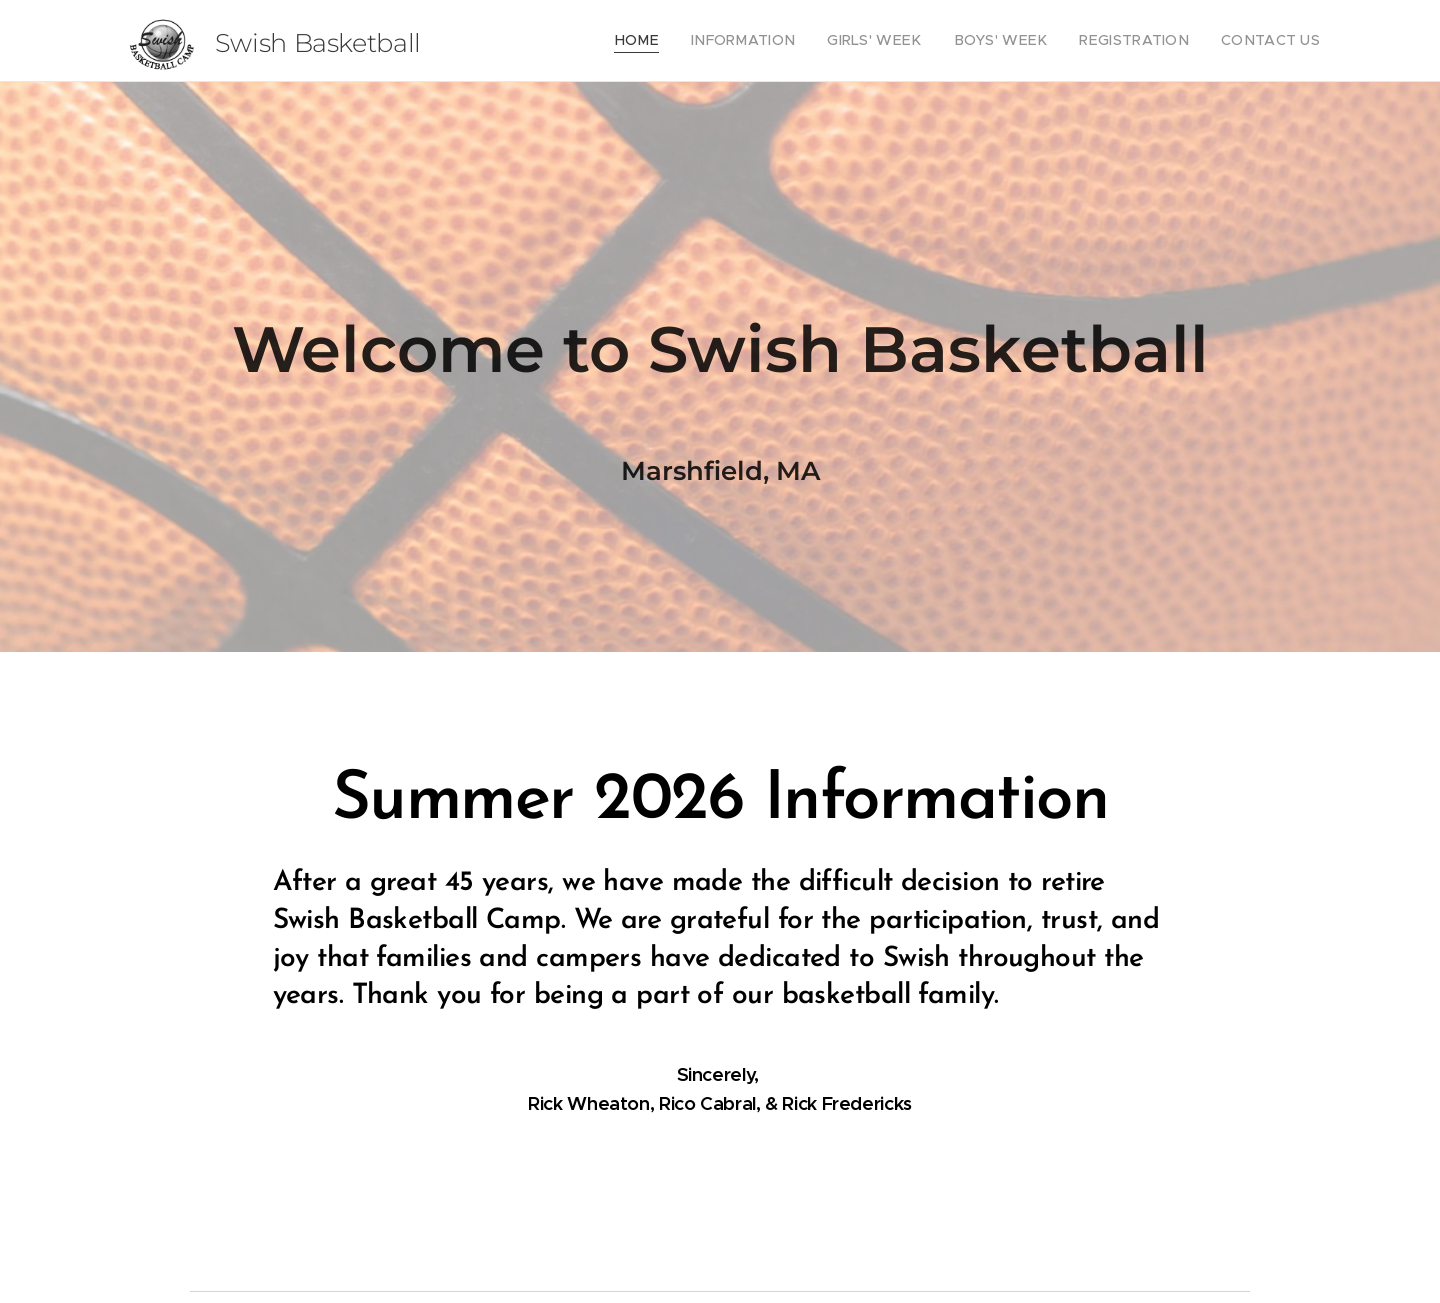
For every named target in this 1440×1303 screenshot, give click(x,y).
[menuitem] (688, 41)
